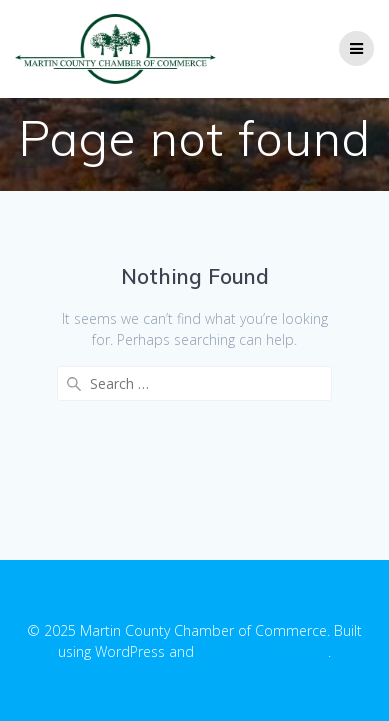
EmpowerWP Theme (263, 651)
